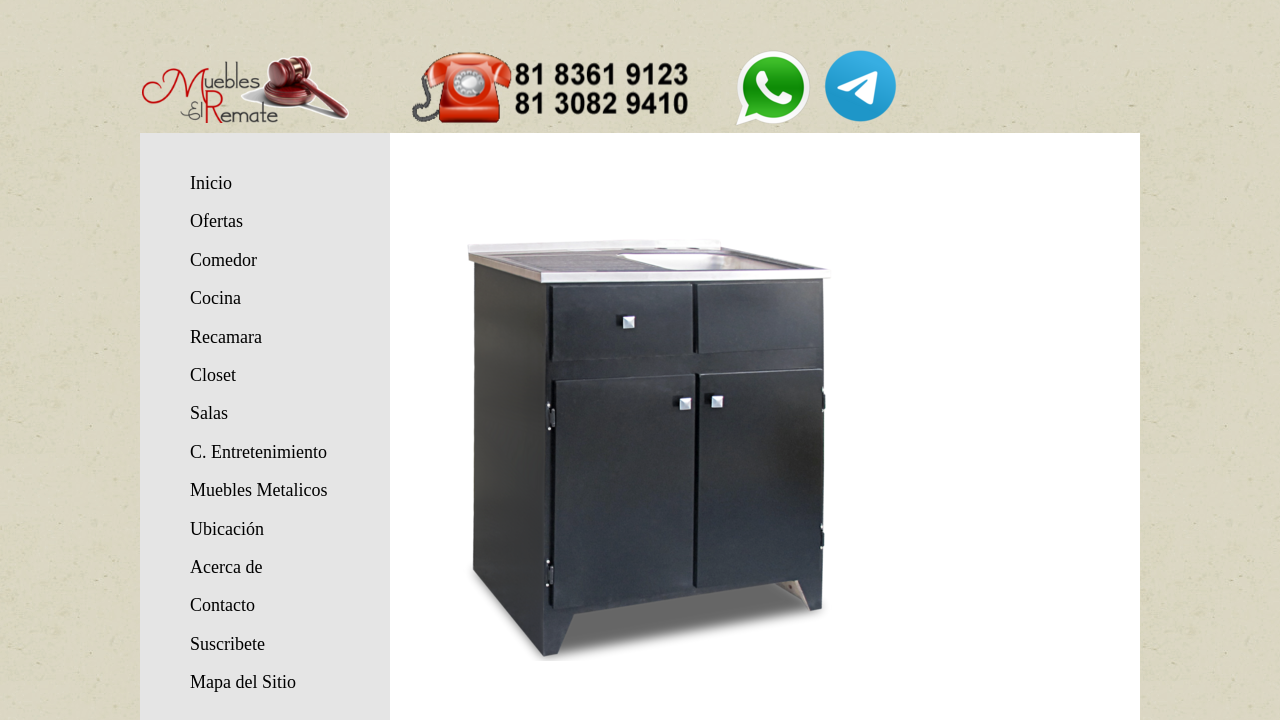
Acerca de (226, 567)
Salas (209, 413)
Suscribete (227, 644)
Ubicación (227, 529)
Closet (213, 375)
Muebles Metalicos (258, 490)
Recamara (226, 337)
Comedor (223, 260)
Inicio (211, 183)
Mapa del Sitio (243, 682)
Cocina (215, 298)
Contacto (222, 605)
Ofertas (216, 221)
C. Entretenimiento (258, 452)
